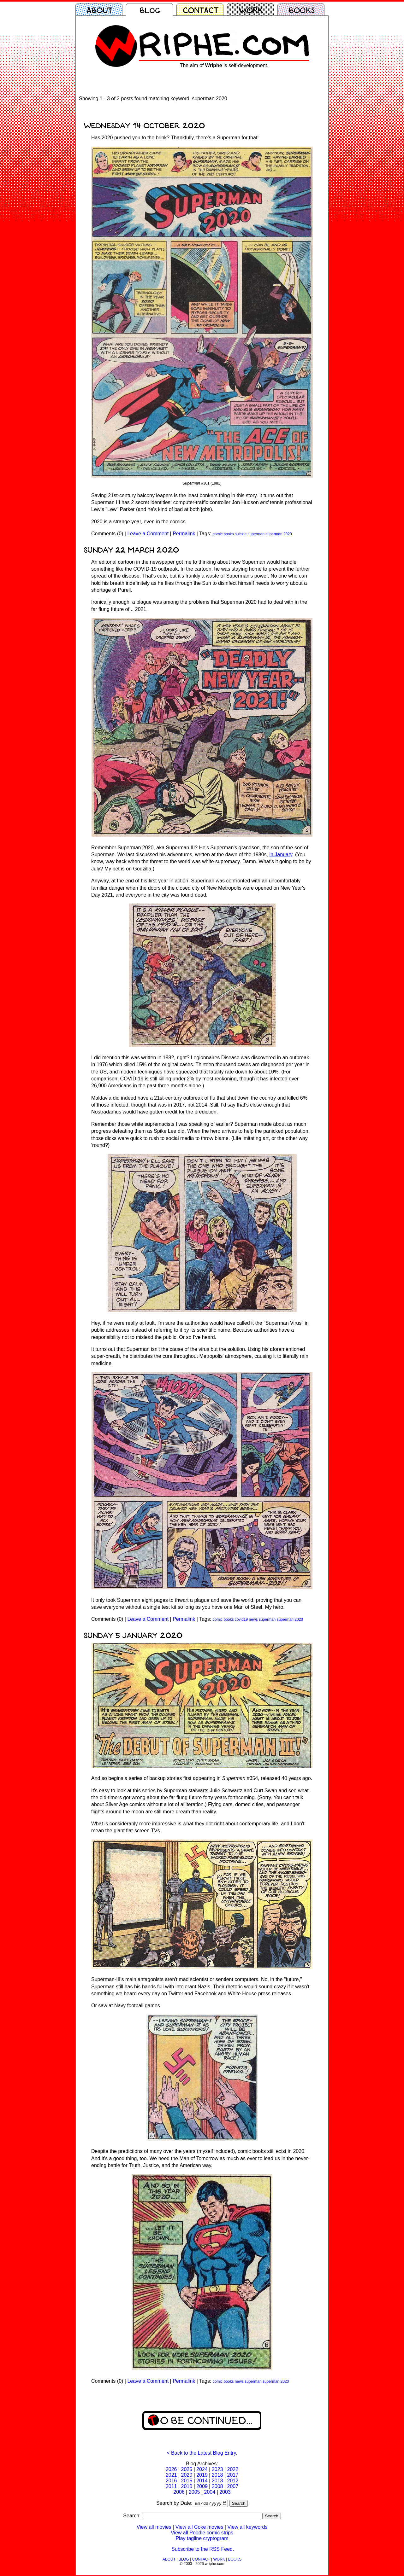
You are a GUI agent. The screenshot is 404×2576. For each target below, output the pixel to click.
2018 (217, 2475)
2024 (202, 2469)
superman (256, 534)
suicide (241, 534)
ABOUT (169, 2560)
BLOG (184, 2560)
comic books (223, 534)
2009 (202, 2486)
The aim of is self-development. (224, 65)
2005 (194, 2492)
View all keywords (247, 2527)
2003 (225, 2492)
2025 (187, 2469)
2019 (202, 2475)
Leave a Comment (148, 533)
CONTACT (201, 2560)
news (253, 1619)
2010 (187, 2486)
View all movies (154, 2527)
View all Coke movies (199, 2527)
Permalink (184, 533)
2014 (202, 2480)
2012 (232, 2480)
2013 (217, 2480)
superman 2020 (278, 534)
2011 (171, 2486)
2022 (232, 2469)
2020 (187, 2475)
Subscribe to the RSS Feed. (202, 2549)
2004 (210, 2492)
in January (280, 854)
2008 (217, 2486)
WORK (219, 2560)
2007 (232, 2486)
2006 (179, 2492)
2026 (171, 2469)
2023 (217, 2469)
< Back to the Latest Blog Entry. (202, 2453)
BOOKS (235, 2560)
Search (238, 2504)
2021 (171, 2475)
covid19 (241, 1619)
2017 (232, 2475)
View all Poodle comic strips (202, 2533)
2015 (187, 2480)
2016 (171, 2480)
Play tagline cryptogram (201, 2539)
